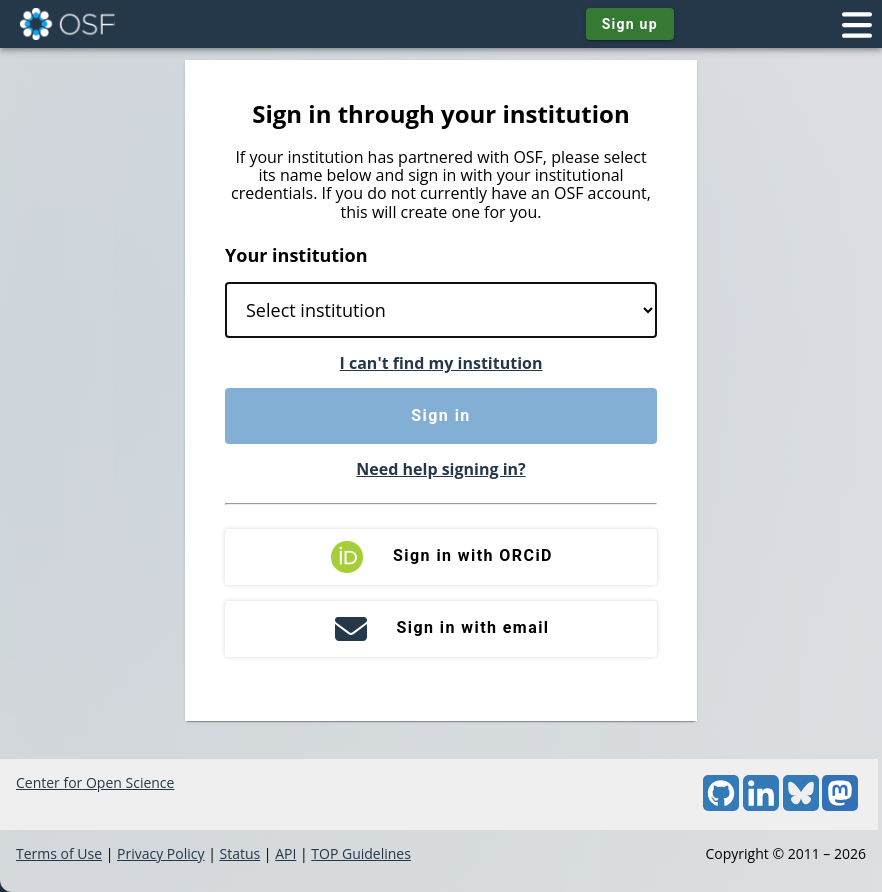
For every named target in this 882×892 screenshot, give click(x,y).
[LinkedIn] (761, 805)
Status (239, 853)
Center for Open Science (95, 782)
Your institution (296, 255)
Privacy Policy (160, 853)
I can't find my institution (441, 363)
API (285, 853)
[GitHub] (721, 805)
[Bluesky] (801, 805)
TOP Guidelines (361, 853)
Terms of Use (59, 853)
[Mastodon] (840, 805)
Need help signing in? (440, 469)
